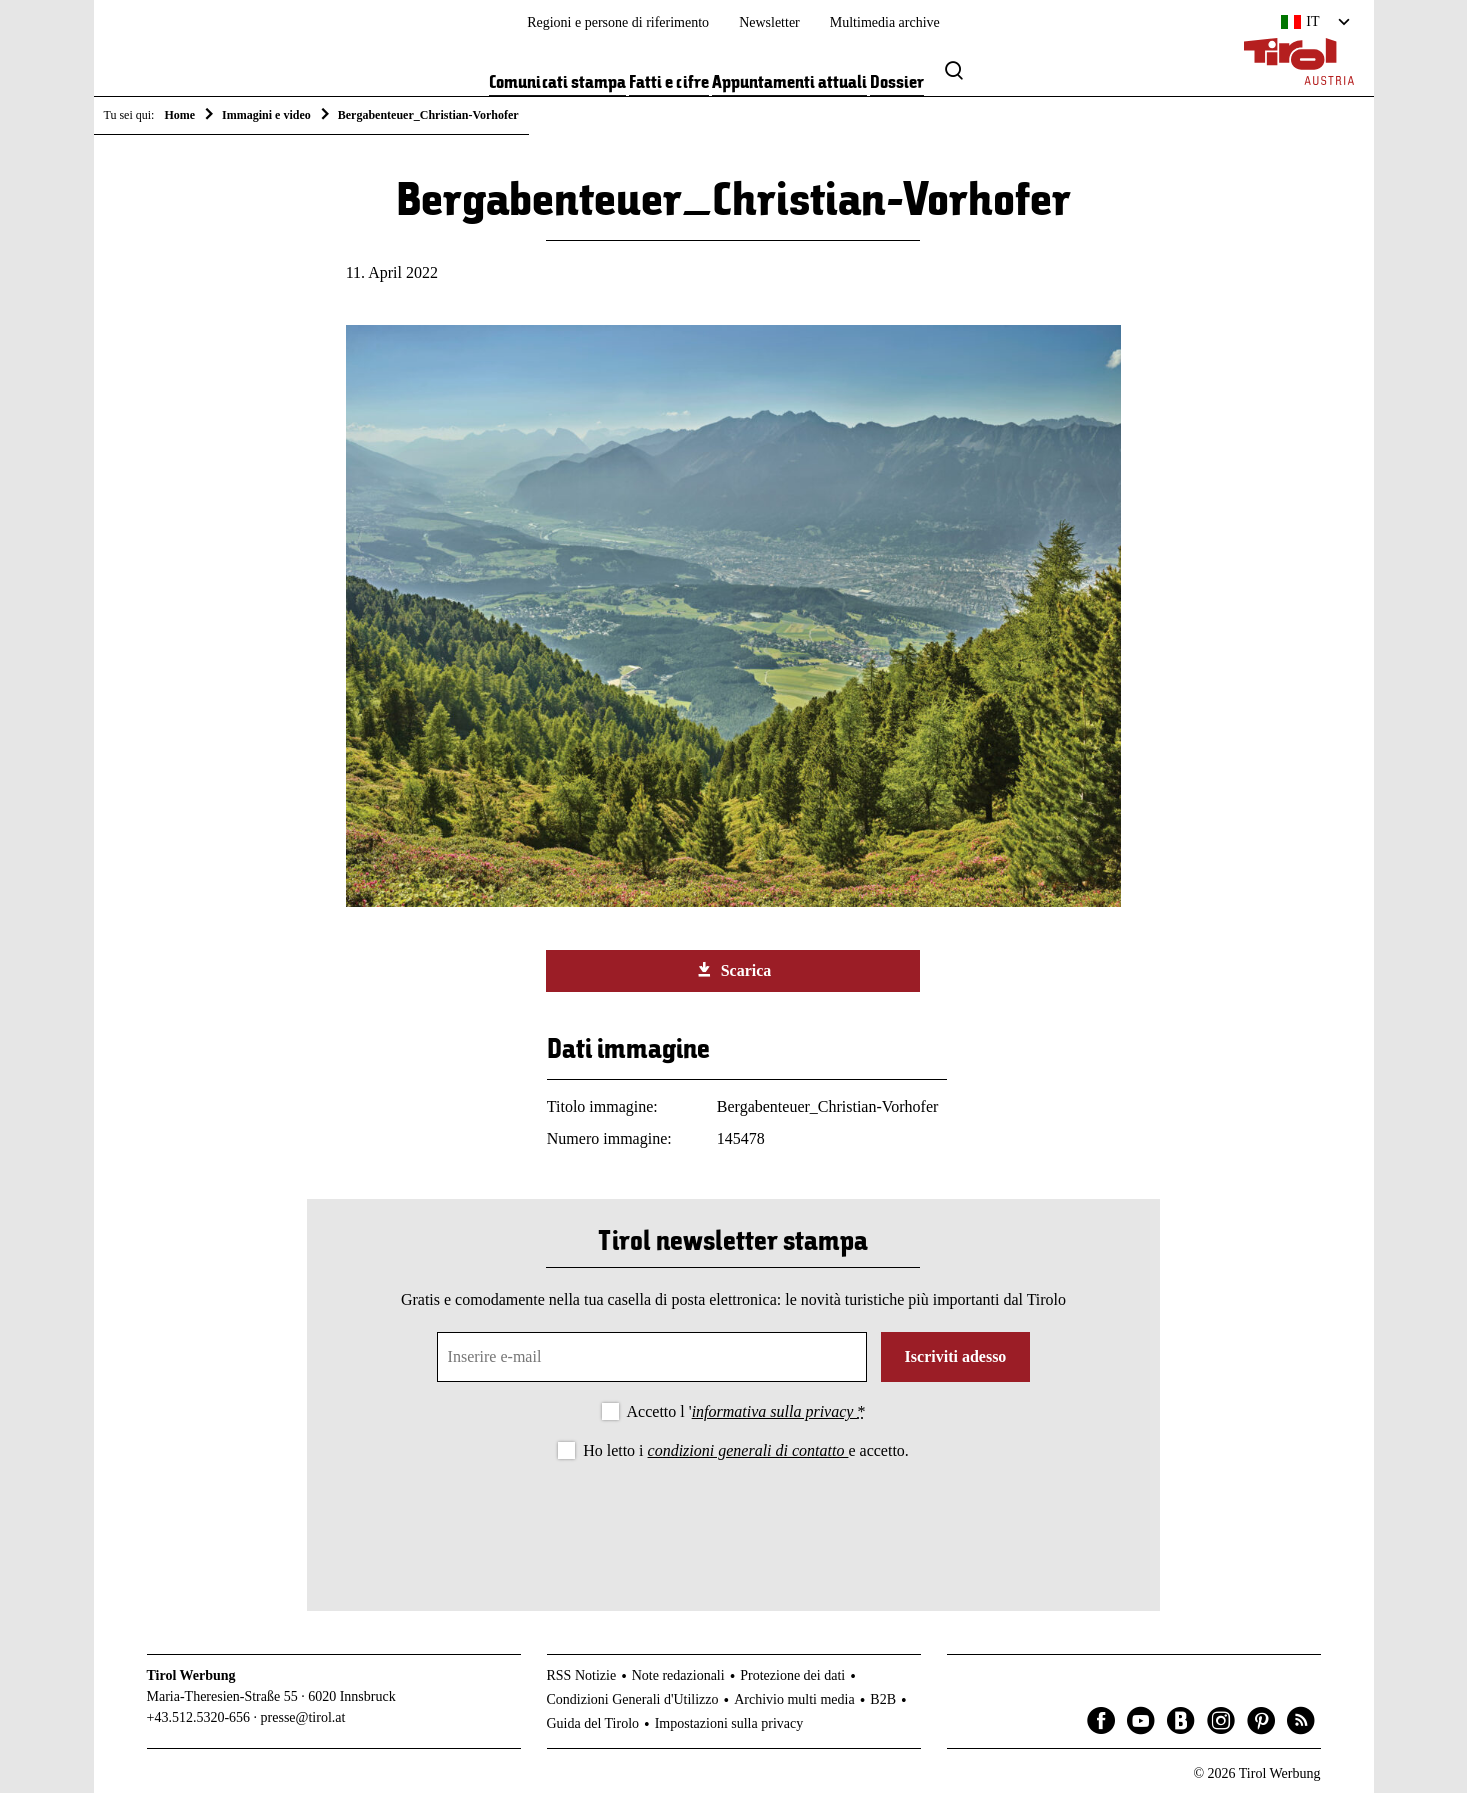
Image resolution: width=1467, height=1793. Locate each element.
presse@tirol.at (303, 1717)
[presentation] (733, 1519)
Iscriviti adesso (956, 1356)
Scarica (734, 970)
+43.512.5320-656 (199, 1717)
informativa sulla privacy (775, 1411)
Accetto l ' (746, 1411)
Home (179, 115)
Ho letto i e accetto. (746, 1450)
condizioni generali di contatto (748, 1450)
